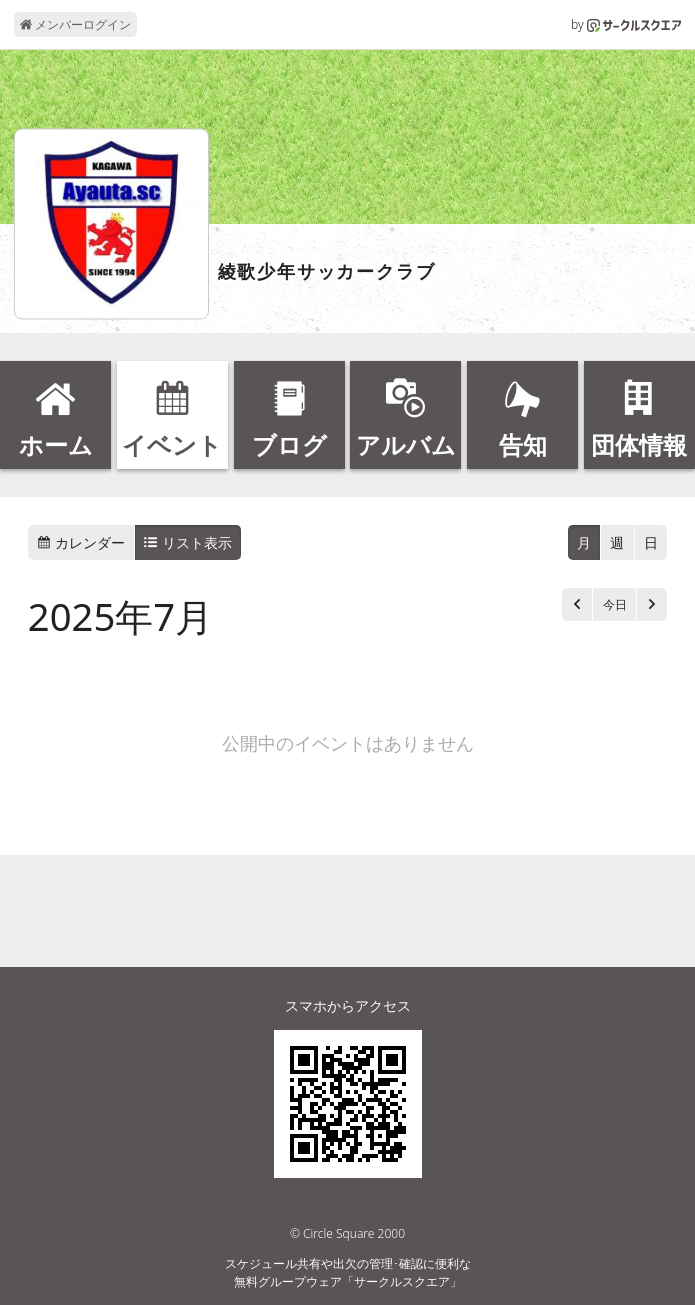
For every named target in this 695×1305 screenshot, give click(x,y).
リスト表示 (188, 542)
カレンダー (81, 542)
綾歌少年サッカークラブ (327, 272)
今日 (615, 604)
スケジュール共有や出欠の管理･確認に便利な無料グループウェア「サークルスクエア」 (348, 1272)
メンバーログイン (75, 24)
